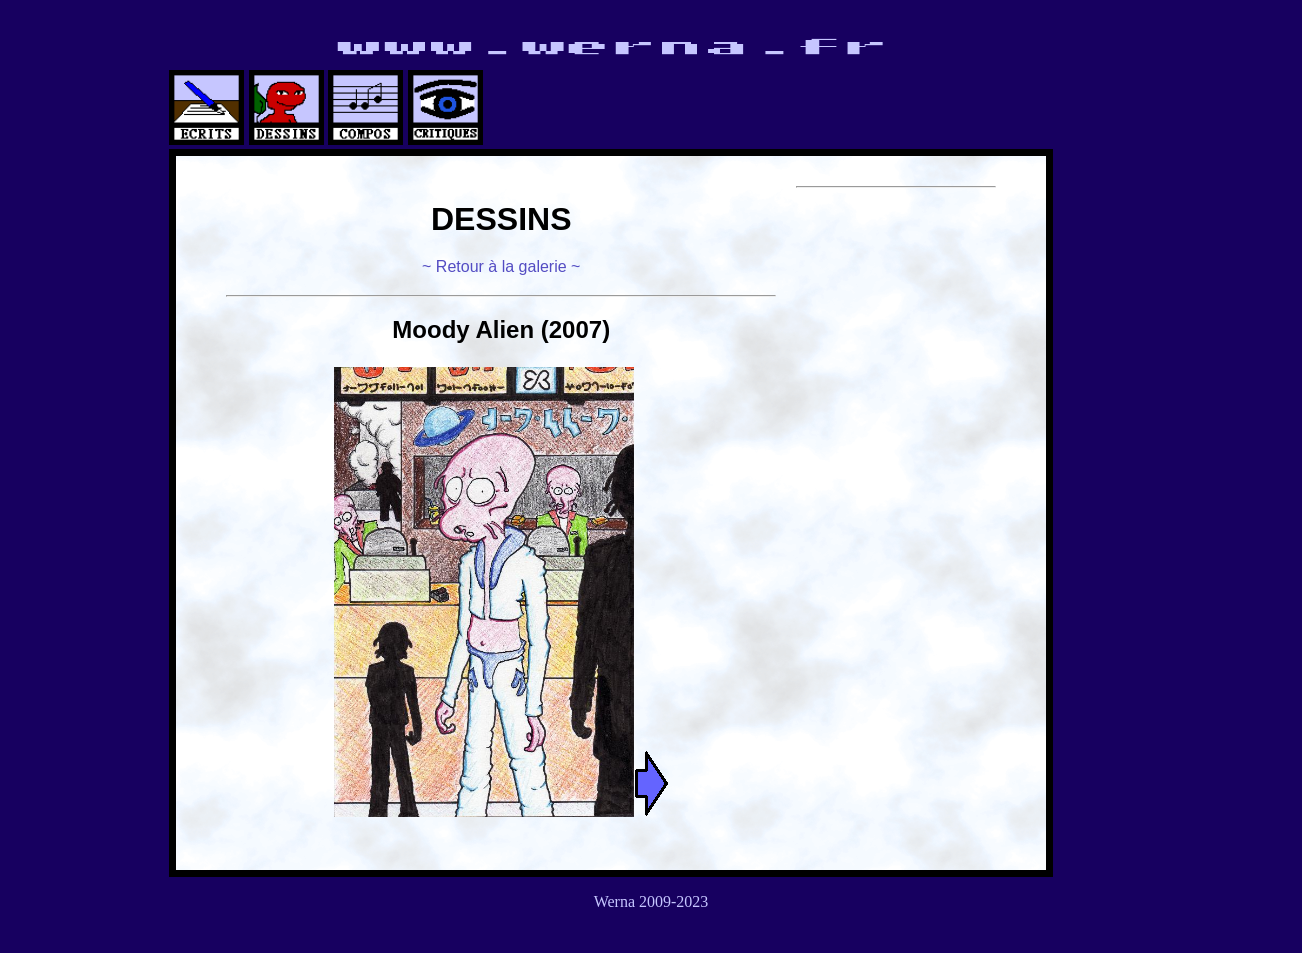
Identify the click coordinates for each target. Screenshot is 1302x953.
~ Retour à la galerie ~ (501, 266)
